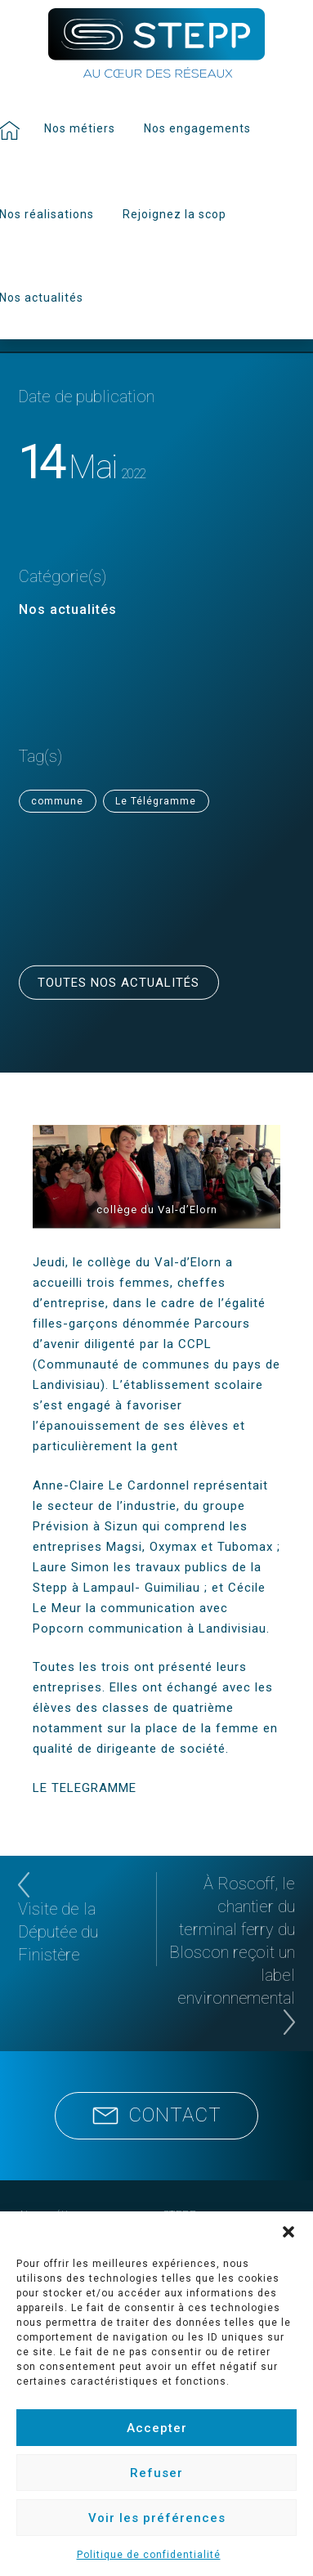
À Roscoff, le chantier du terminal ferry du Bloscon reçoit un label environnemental (232, 1941)
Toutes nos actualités (118, 982)
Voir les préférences (157, 2518)
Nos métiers (79, 128)
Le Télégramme (155, 801)
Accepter (157, 2428)
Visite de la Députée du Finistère (58, 1931)
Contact (156, 2114)
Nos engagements (197, 128)
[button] (288, 2232)
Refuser (156, 2473)
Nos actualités (68, 609)
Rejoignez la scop (174, 214)
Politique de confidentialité (149, 2554)
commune (57, 801)
